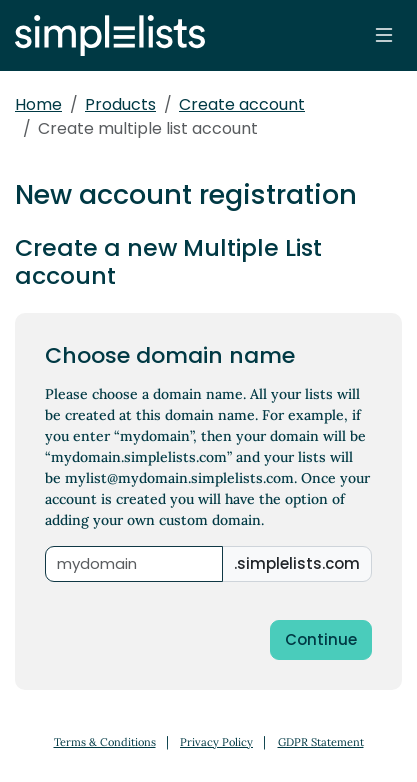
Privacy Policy (216, 742)
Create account (242, 104)
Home (38, 104)
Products (120, 104)
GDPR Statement (321, 742)
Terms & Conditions (105, 742)
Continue (321, 639)
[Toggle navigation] (384, 35)
